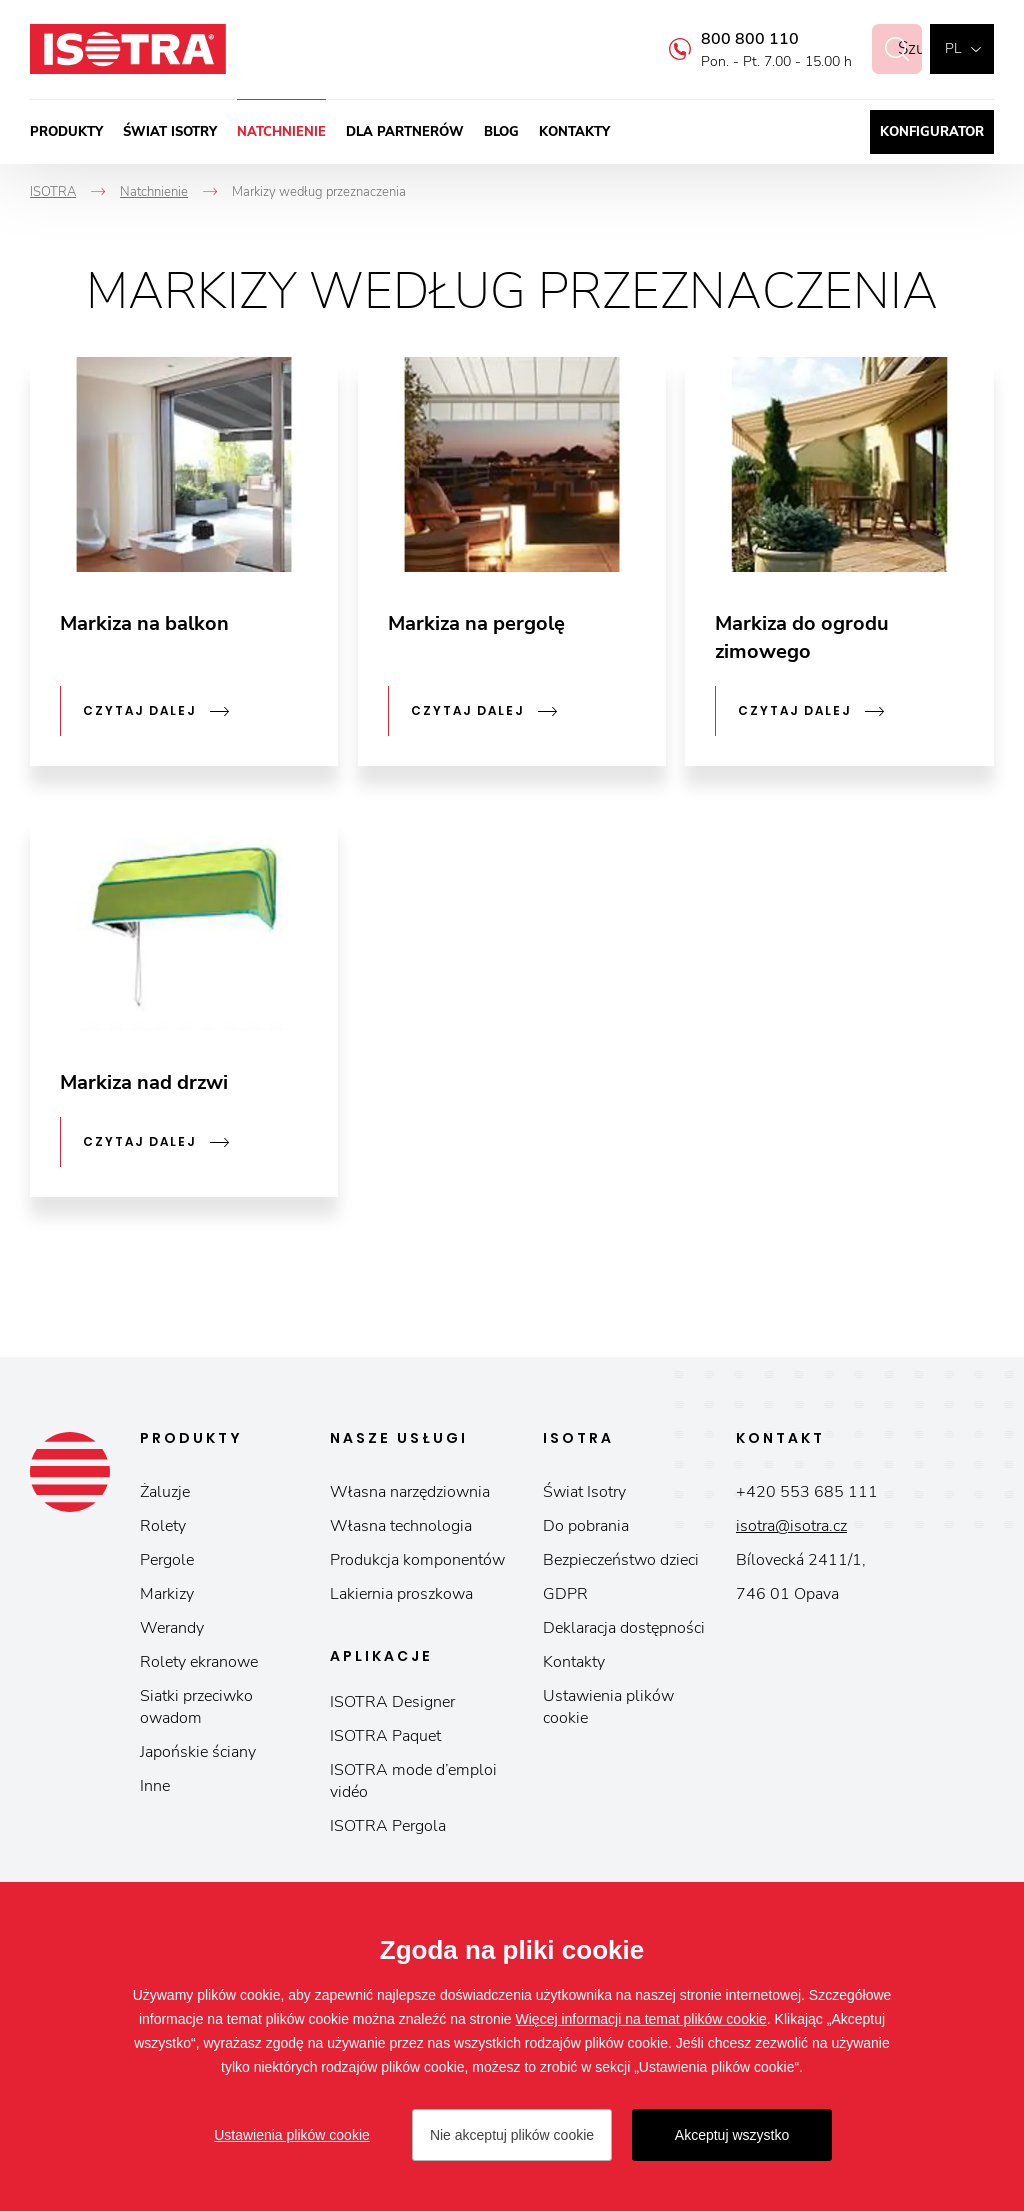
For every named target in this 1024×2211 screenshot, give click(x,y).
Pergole (167, 1560)
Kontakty (574, 132)
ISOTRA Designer (392, 1702)
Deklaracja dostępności (624, 1628)
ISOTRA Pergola (388, 1826)
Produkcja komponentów (417, 1560)
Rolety (163, 1526)
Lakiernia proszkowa (401, 1594)
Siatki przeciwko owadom (196, 1707)
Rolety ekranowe (199, 1662)
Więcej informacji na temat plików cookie (641, 2019)
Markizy (167, 1594)
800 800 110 (728, 39)
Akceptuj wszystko (732, 2135)
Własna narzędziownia (410, 1492)
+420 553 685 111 (807, 1492)
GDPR (565, 1594)
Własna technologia (401, 1526)
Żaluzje (165, 1492)
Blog (501, 132)
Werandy (172, 1628)
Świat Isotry (170, 132)
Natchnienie (281, 132)
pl (953, 48)
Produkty (66, 132)
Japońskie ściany (198, 1752)
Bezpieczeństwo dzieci (621, 1560)
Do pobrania (586, 1526)
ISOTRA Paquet (385, 1736)
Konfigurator (932, 132)
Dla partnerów (405, 132)
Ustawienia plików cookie (608, 1707)
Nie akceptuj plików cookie (512, 2135)
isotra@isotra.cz (791, 1526)
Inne (155, 1786)
